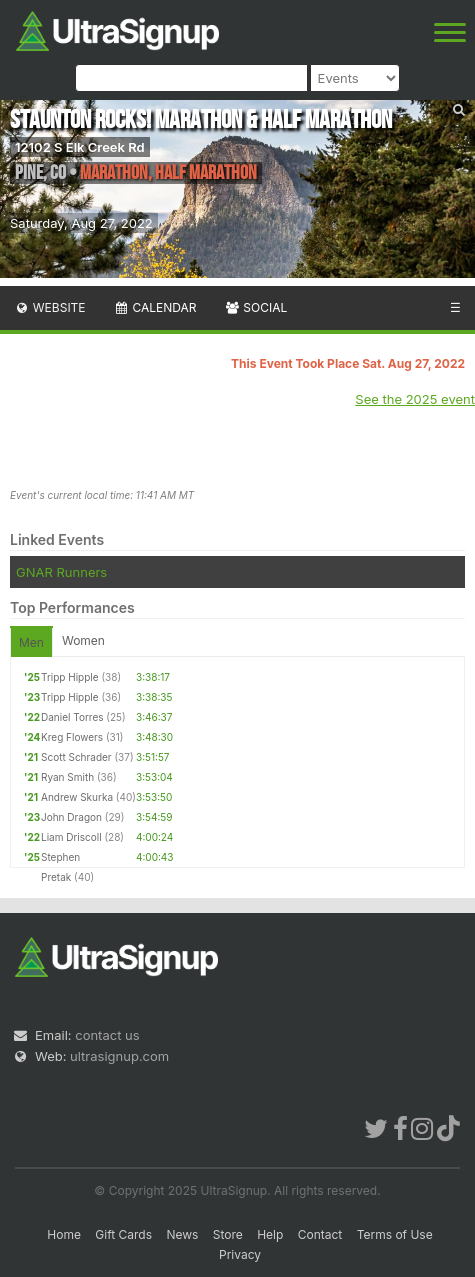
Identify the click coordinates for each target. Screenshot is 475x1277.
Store (228, 1234)
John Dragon (71, 817)
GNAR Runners (61, 572)
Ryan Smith (67, 777)
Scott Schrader (76, 757)
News (182, 1234)
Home (64, 1234)
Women (83, 640)
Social (255, 307)
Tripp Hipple (70, 677)
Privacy (240, 1254)
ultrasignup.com (119, 1056)
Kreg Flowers (72, 737)
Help (270, 1234)
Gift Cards (123, 1234)
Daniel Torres (72, 717)
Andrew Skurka (77, 797)
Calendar (155, 307)
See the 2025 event (415, 399)
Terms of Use (395, 1234)
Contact (320, 1234)
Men (31, 642)
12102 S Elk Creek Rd (80, 147)
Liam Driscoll (71, 837)
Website (50, 307)
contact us (107, 1035)
